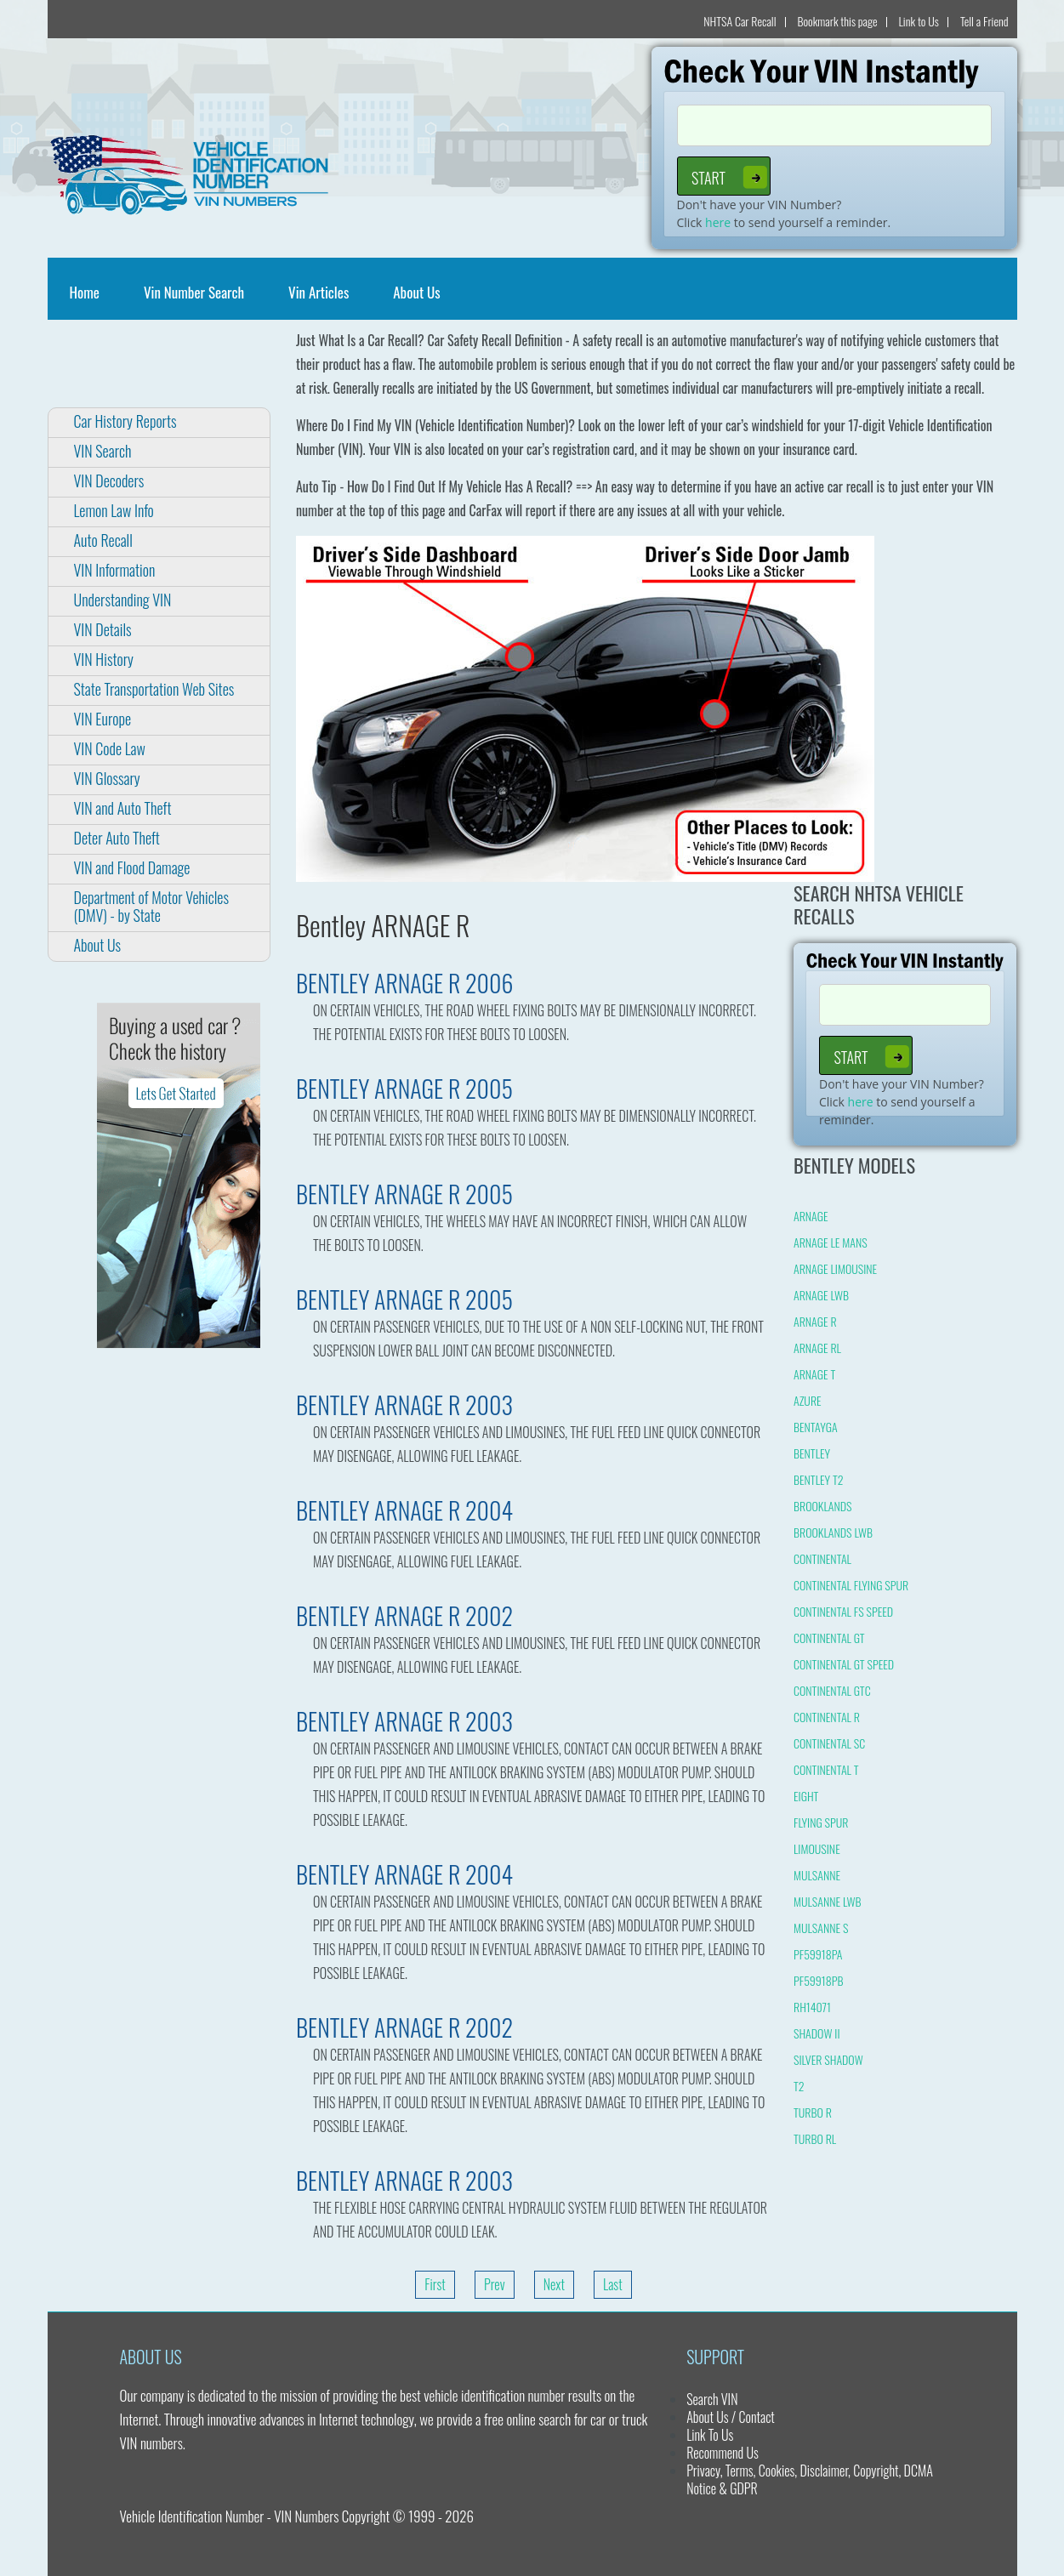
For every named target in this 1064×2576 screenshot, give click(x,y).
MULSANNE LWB (828, 1901)
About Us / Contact (730, 2417)
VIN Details (103, 629)
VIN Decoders (109, 480)
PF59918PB (819, 1980)
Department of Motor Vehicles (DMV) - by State (151, 906)
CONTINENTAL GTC (832, 1690)
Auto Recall (103, 540)
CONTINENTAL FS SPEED (843, 1611)
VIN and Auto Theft (123, 808)
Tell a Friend (984, 21)
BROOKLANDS (823, 1506)
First (435, 2284)
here (718, 222)
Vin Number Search (194, 292)
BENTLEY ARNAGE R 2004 (404, 1510)
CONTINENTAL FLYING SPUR (851, 1585)
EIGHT (806, 1796)
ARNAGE (811, 1216)
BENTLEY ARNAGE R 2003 (404, 1404)
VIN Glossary (107, 778)
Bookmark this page (838, 21)
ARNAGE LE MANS (831, 1242)
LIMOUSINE (817, 1848)
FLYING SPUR (821, 1822)
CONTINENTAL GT (829, 1637)
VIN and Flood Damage (132, 867)
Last (613, 2284)
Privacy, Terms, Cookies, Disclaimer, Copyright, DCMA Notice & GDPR (809, 2479)
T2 (799, 2086)
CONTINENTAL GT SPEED (844, 1664)
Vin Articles (318, 292)
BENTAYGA (816, 1427)
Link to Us (919, 21)
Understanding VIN (123, 600)
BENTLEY (812, 1453)
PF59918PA (818, 1954)
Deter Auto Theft (117, 838)
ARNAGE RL (817, 1347)
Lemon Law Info (114, 510)
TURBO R (813, 2112)
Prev (494, 2284)
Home (88, 292)
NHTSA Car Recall (739, 21)
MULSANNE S (821, 1927)
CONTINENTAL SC (829, 1743)
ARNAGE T (814, 1374)
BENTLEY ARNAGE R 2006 (405, 982)
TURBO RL (815, 2138)
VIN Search (103, 451)
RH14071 (812, 2007)
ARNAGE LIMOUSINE (835, 1268)
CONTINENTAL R (827, 1717)
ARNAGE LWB (821, 1295)
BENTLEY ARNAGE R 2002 (404, 1615)
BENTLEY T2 (819, 1479)
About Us (416, 292)
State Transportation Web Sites (154, 689)
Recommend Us (722, 2452)
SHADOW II (817, 2033)
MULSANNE (817, 1875)
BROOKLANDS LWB (833, 1532)
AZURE (808, 1400)
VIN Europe (103, 719)
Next (554, 2284)
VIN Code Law (109, 748)
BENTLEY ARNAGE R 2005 (404, 1088)
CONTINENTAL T (826, 1769)
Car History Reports (125, 421)
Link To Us (709, 2435)
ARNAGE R (815, 1321)
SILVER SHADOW (828, 2059)
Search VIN (711, 2399)
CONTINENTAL (822, 1558)
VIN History (104, 659)
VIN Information (115, 570)
